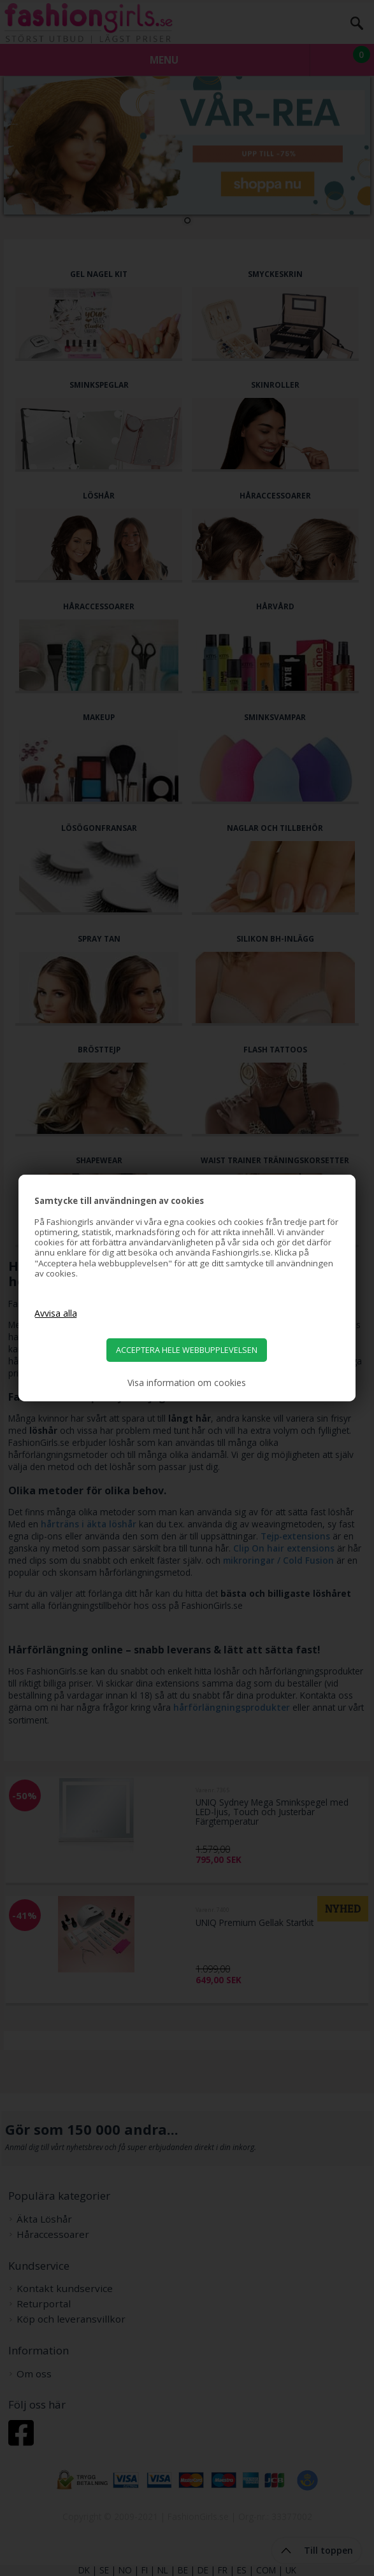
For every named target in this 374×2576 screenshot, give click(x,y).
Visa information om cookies (186, 1383)
